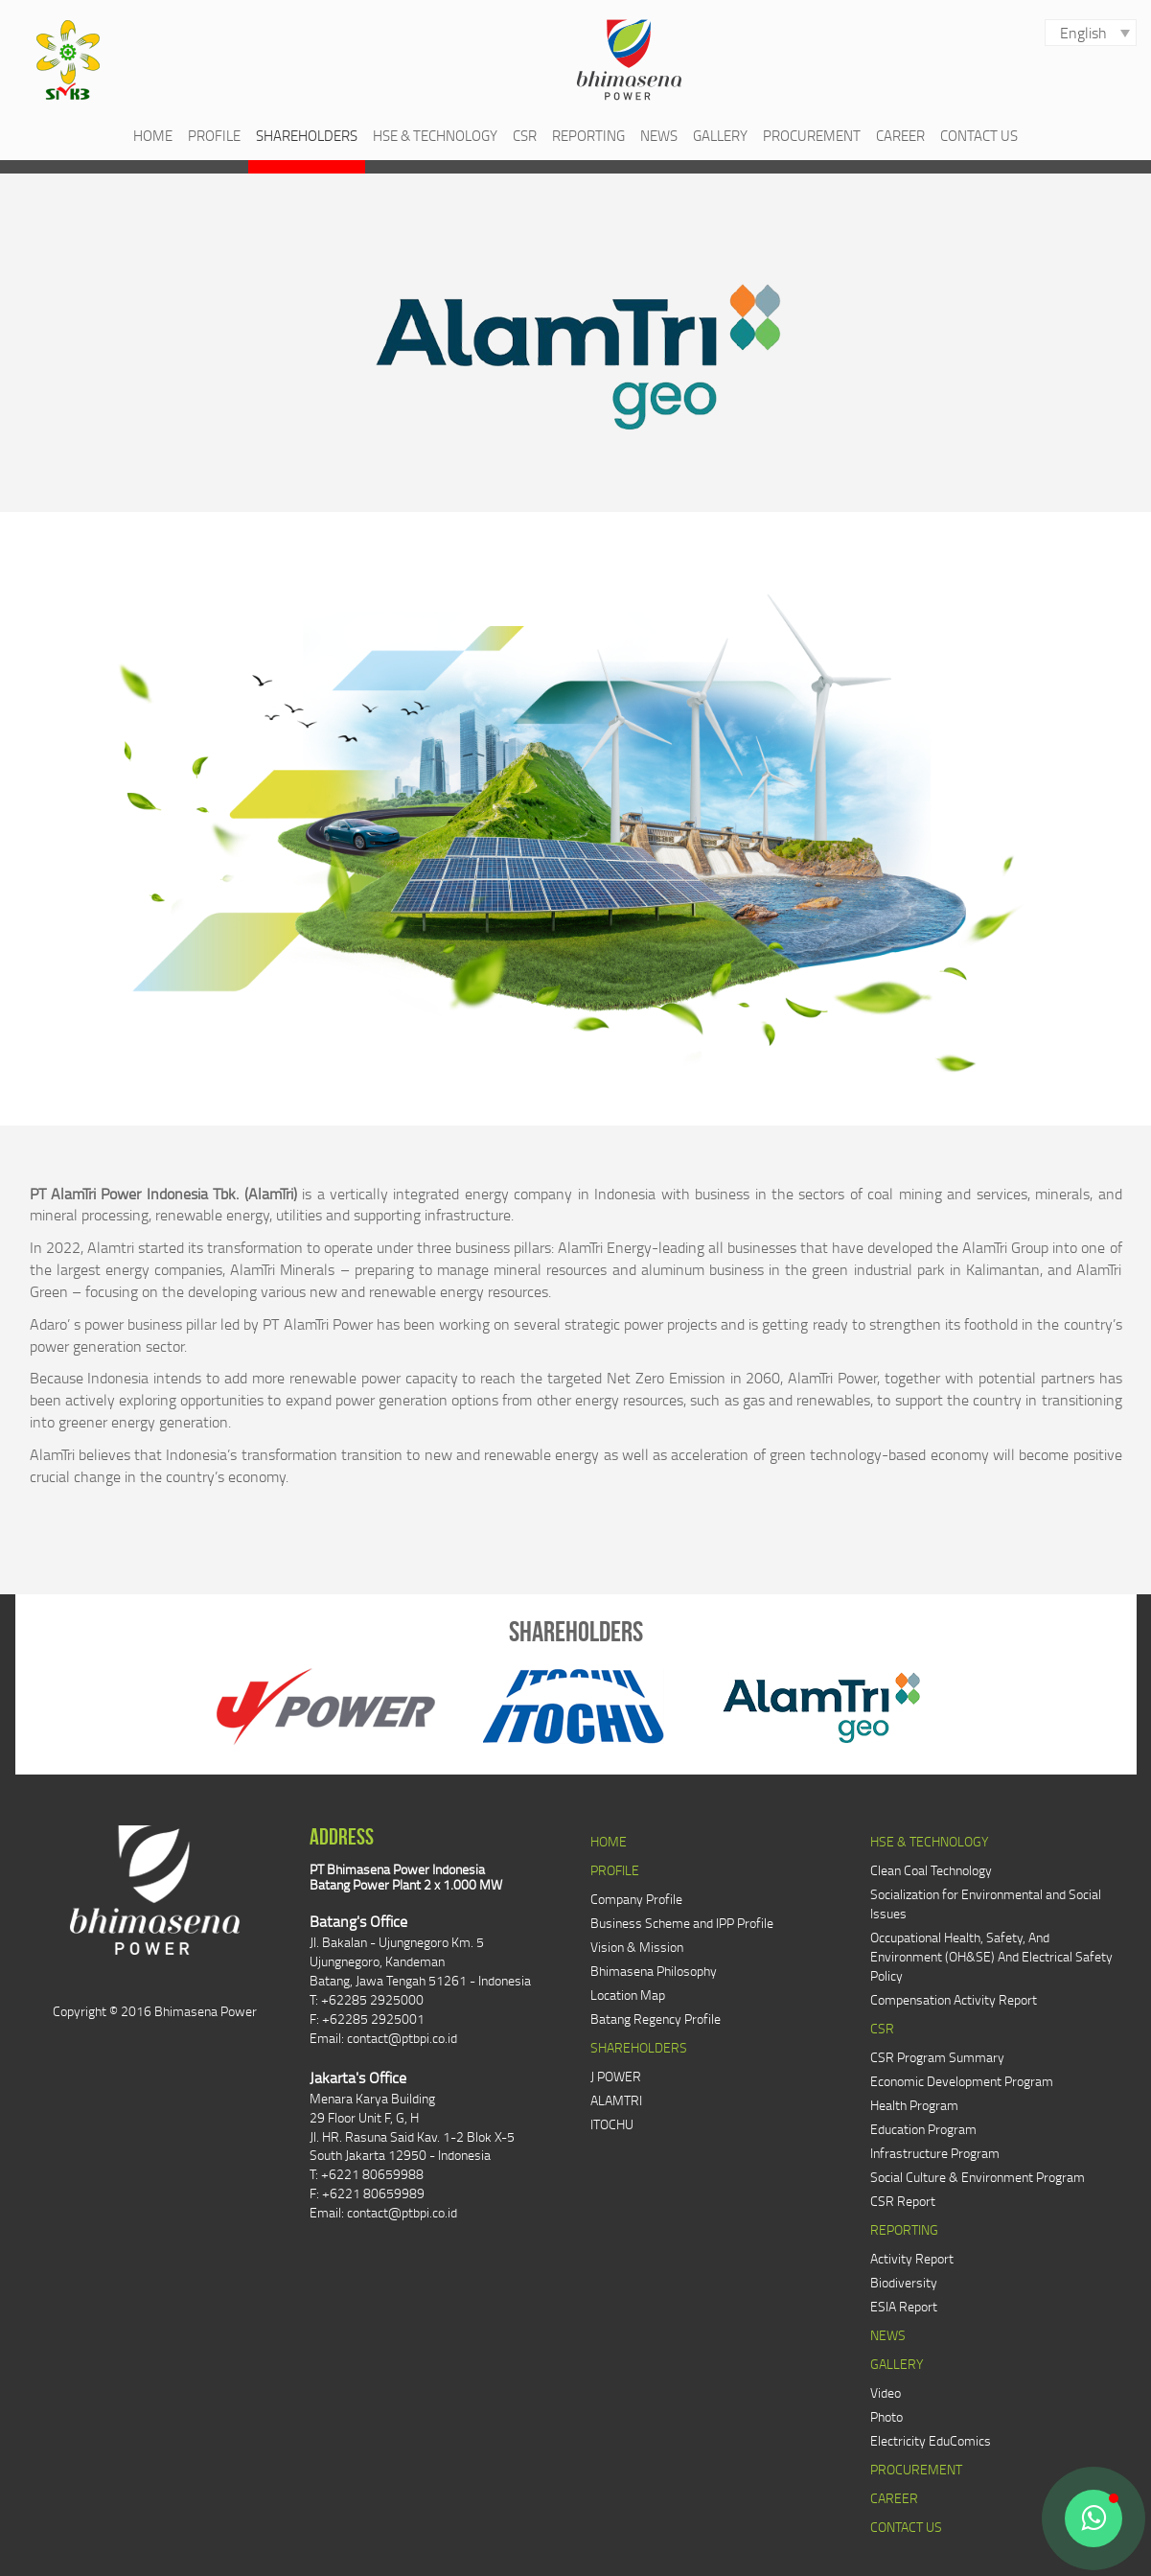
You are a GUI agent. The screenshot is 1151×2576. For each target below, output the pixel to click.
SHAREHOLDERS (306, 135)
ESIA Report (903, 2306)
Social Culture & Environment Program (977, 2177)
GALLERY (720, 135)
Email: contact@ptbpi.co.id (383, 2038)
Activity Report (912, 2258)
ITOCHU (611, 2124)
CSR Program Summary (937, 2057)
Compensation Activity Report (953, 1999)
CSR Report (902, 2201)
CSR (525, 135)
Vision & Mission (636, 1947)
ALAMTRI (616, 2100)
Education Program (923, 2129)
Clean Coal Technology (931, 1870)
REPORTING (588, 135)
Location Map (627, 1994)
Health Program (914, 2105)
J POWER (615, 2076)
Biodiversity (903, 2282)
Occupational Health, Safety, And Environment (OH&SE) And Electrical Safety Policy (991, 1956)
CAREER (900, 135)
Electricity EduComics (930, 2440)
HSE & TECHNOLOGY (435, 135)
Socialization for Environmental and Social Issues (985, 1903)
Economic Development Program (961, 2081)
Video (885, 2392)
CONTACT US (979, 135)
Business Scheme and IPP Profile (681, 1923)
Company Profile (636, 1899)
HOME (153, 135)
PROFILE (214, 135)
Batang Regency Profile (655, 2018)
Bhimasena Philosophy (653, 1970)
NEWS (659, 135)
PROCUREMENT (812, 135)
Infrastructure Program (935, 2153)
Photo (886, 2416)
